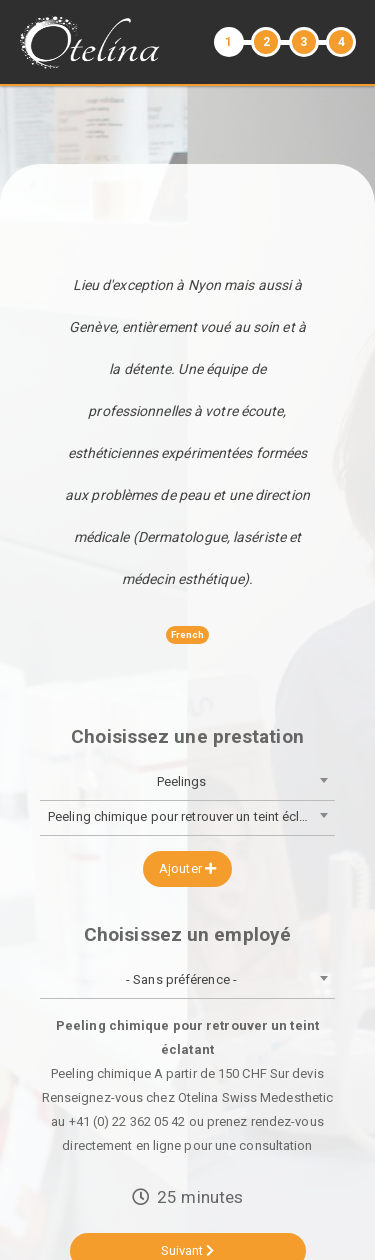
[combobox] (187, 783)
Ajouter (187, 868)
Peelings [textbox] (182, 781)
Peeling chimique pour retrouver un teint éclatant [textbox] (188, 816)
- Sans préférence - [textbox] (181, 979)
